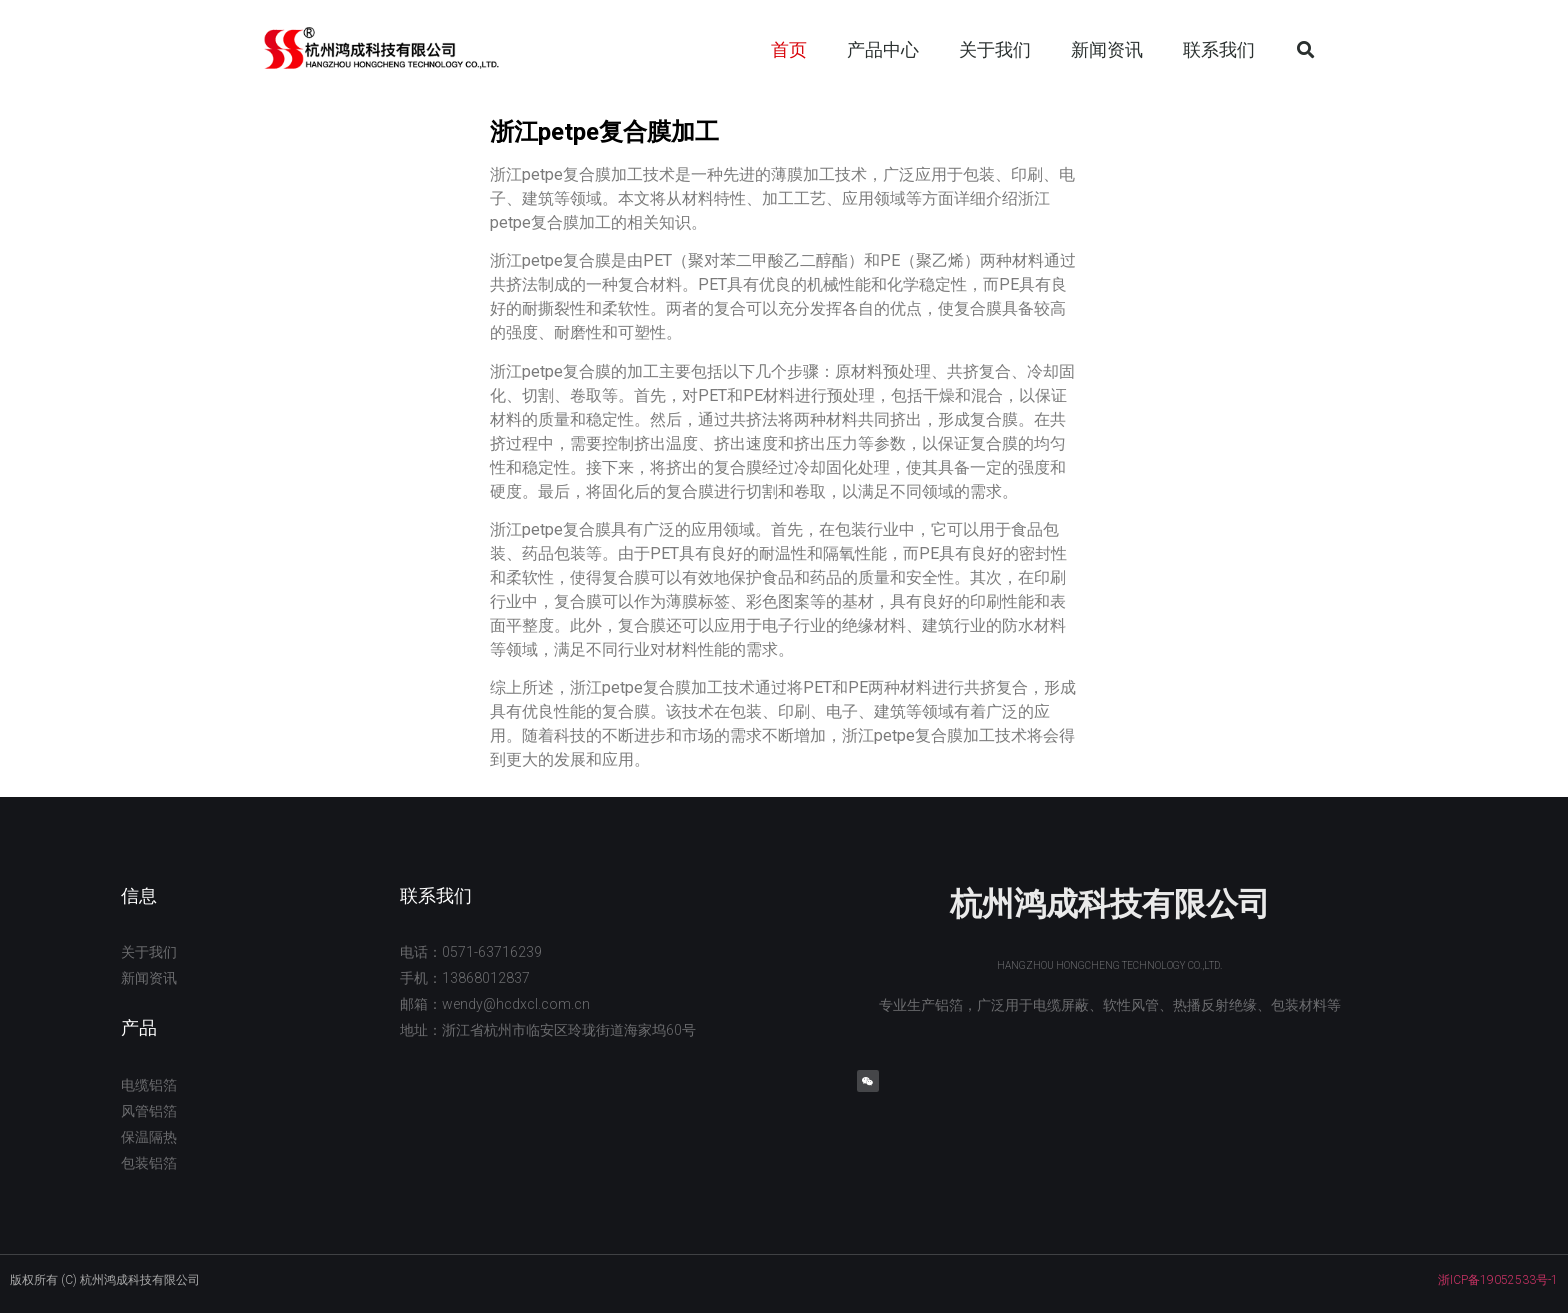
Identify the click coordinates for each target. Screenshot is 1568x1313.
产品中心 (883, 50)
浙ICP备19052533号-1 (1498, 1280)
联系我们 (1219, 50)
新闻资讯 (1107, 50)
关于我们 (995, 50)
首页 (789, 50)
